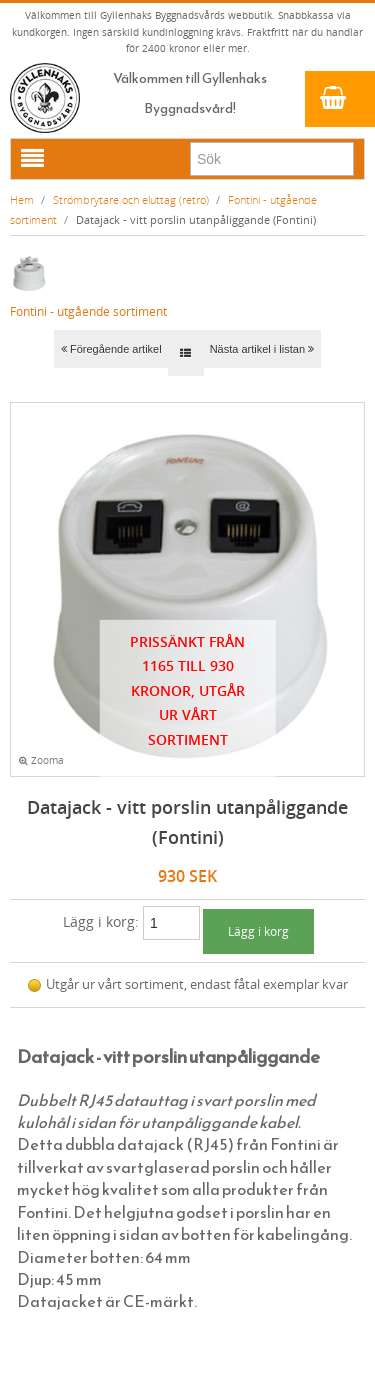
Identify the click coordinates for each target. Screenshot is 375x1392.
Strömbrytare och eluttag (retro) (131, 199)
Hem (22, 199)
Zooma (41, 760)
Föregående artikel (111, 349)
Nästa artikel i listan (262, 349)
